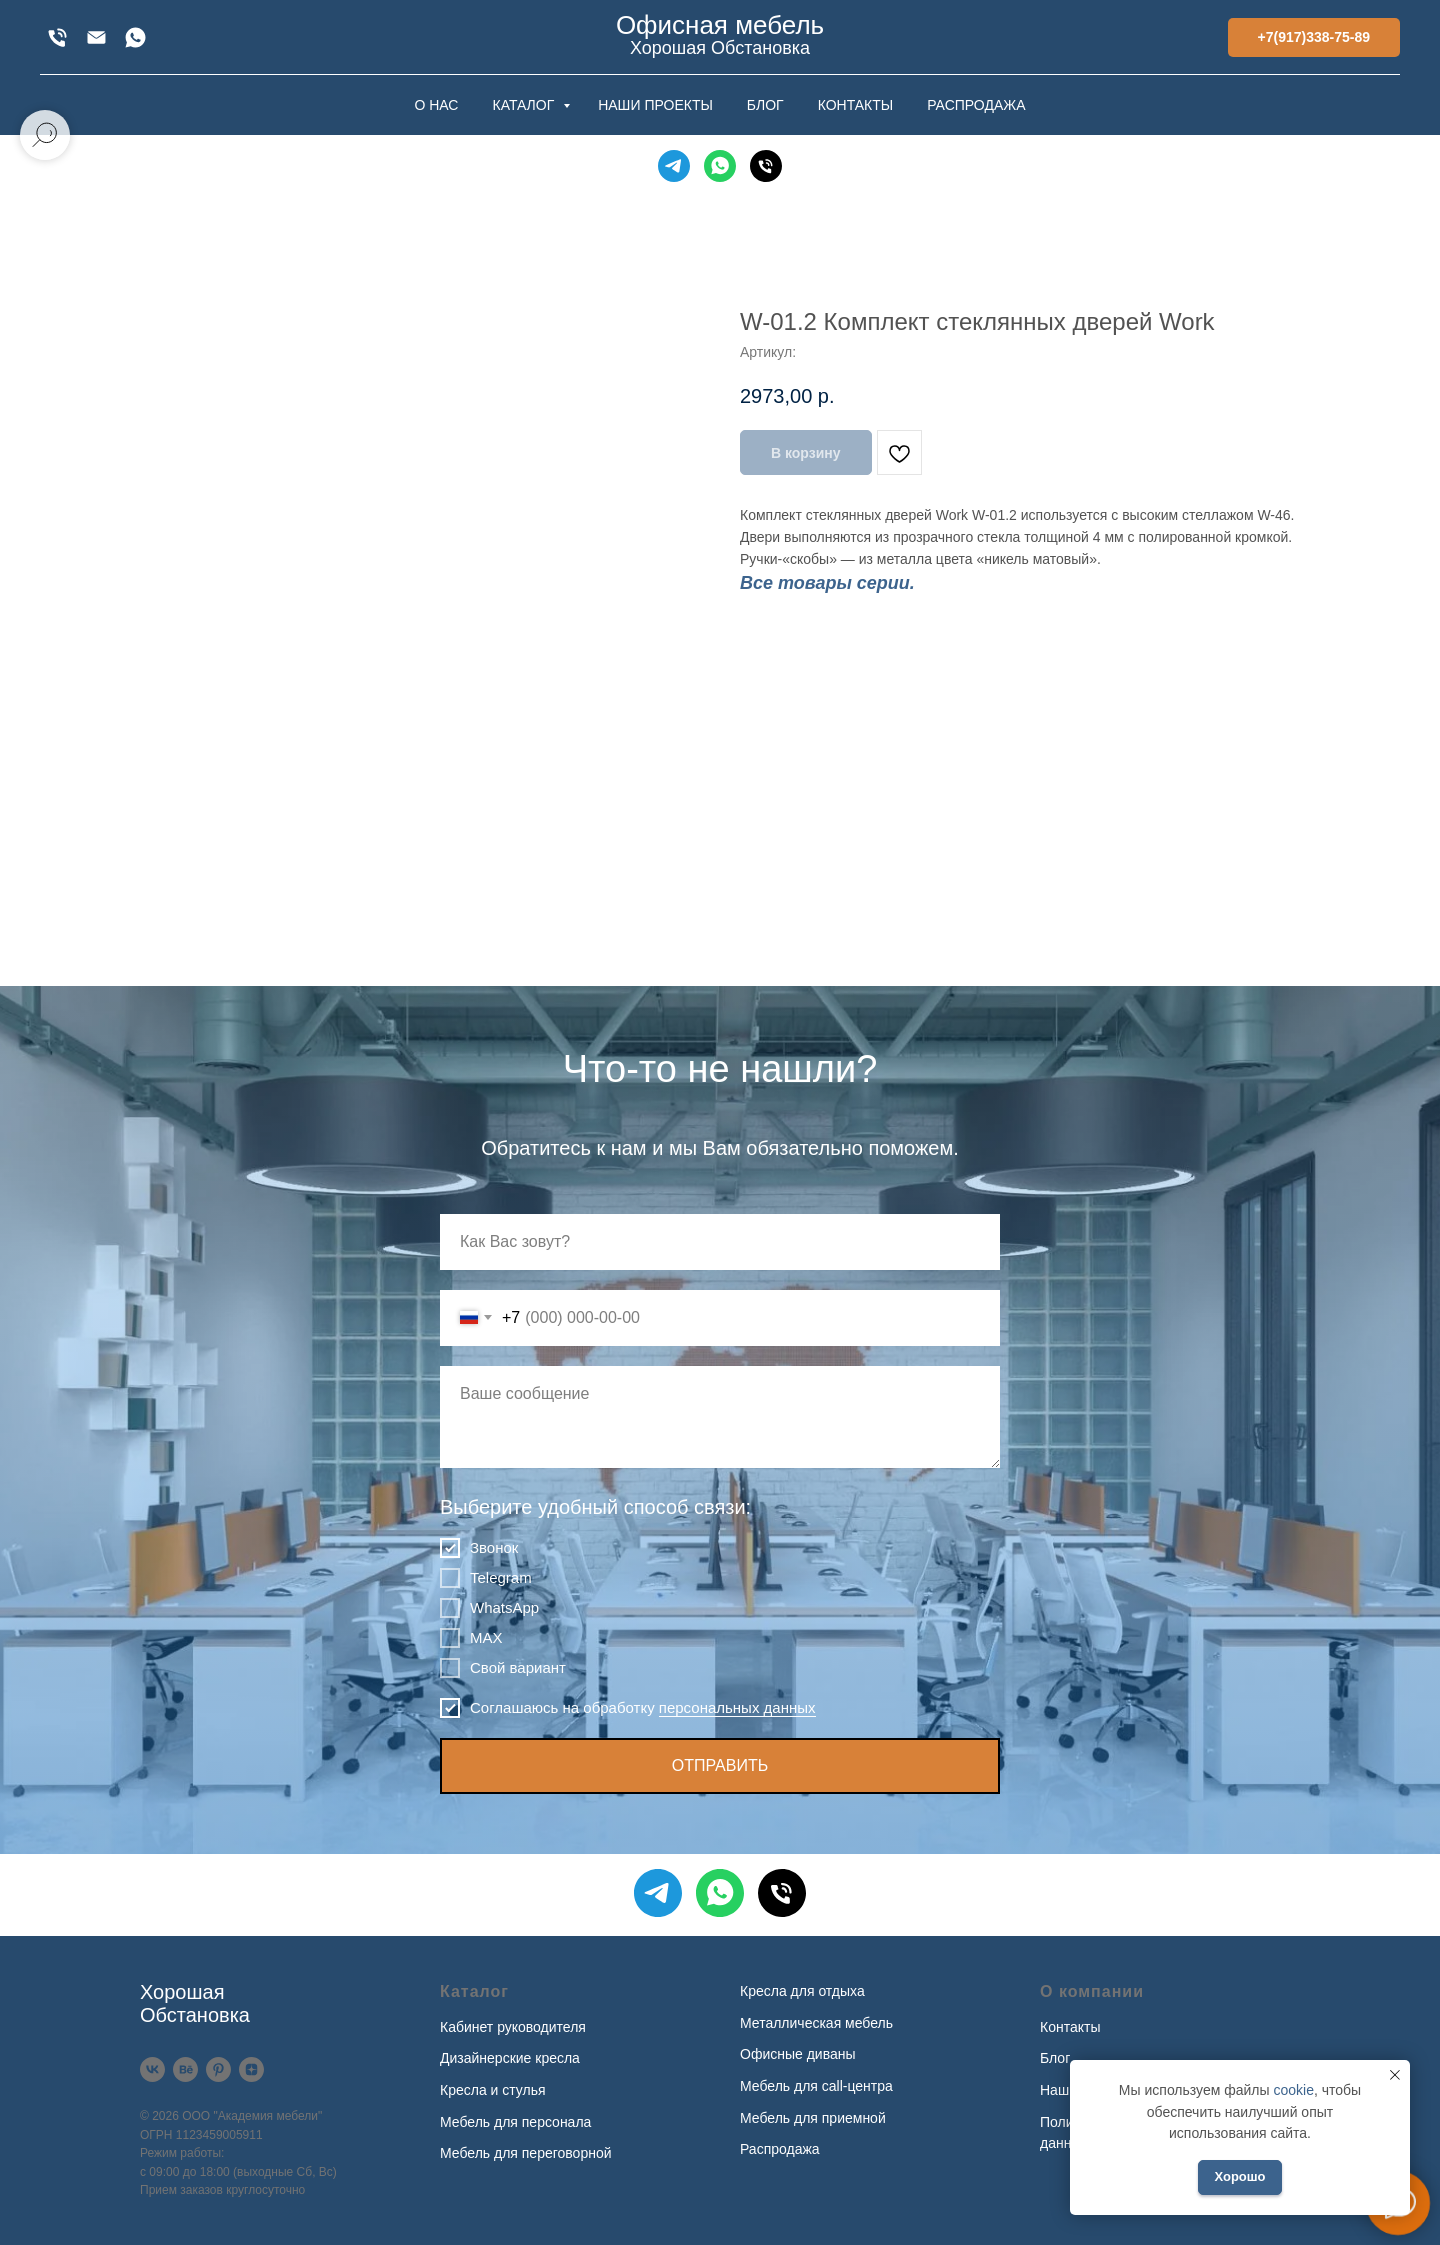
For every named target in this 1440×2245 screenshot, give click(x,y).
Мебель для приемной (813, 2118)
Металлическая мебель (816, 2023)
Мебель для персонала (515, 2122)
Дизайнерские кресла (510, 2058)
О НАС (436, 105)
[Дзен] (251, 2069)
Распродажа (780, 2149)
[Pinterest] (218, 2069)
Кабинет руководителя (513, 2027)
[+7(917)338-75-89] (57, 37)
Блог (1055, 2058)
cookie (1293, 2090)
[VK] (152, 2069)
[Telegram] (674, 166)
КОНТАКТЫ (856, 105)
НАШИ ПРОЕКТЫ (655, 105)
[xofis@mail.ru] (96, 37)
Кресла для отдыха (802, 1991)
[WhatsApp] (135, 37)
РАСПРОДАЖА (976, 105)
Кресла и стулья (493, 2090)
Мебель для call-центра (816, 2086)
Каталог (474, 1991)
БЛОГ (765, 105)
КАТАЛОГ (525, 105)
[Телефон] (766, 166)
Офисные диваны (798, 2054)
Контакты (1070, 2027)
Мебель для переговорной (526, 2153)
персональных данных (737, 1707)
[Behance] (185, 2069)
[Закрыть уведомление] (1395, 2075)
